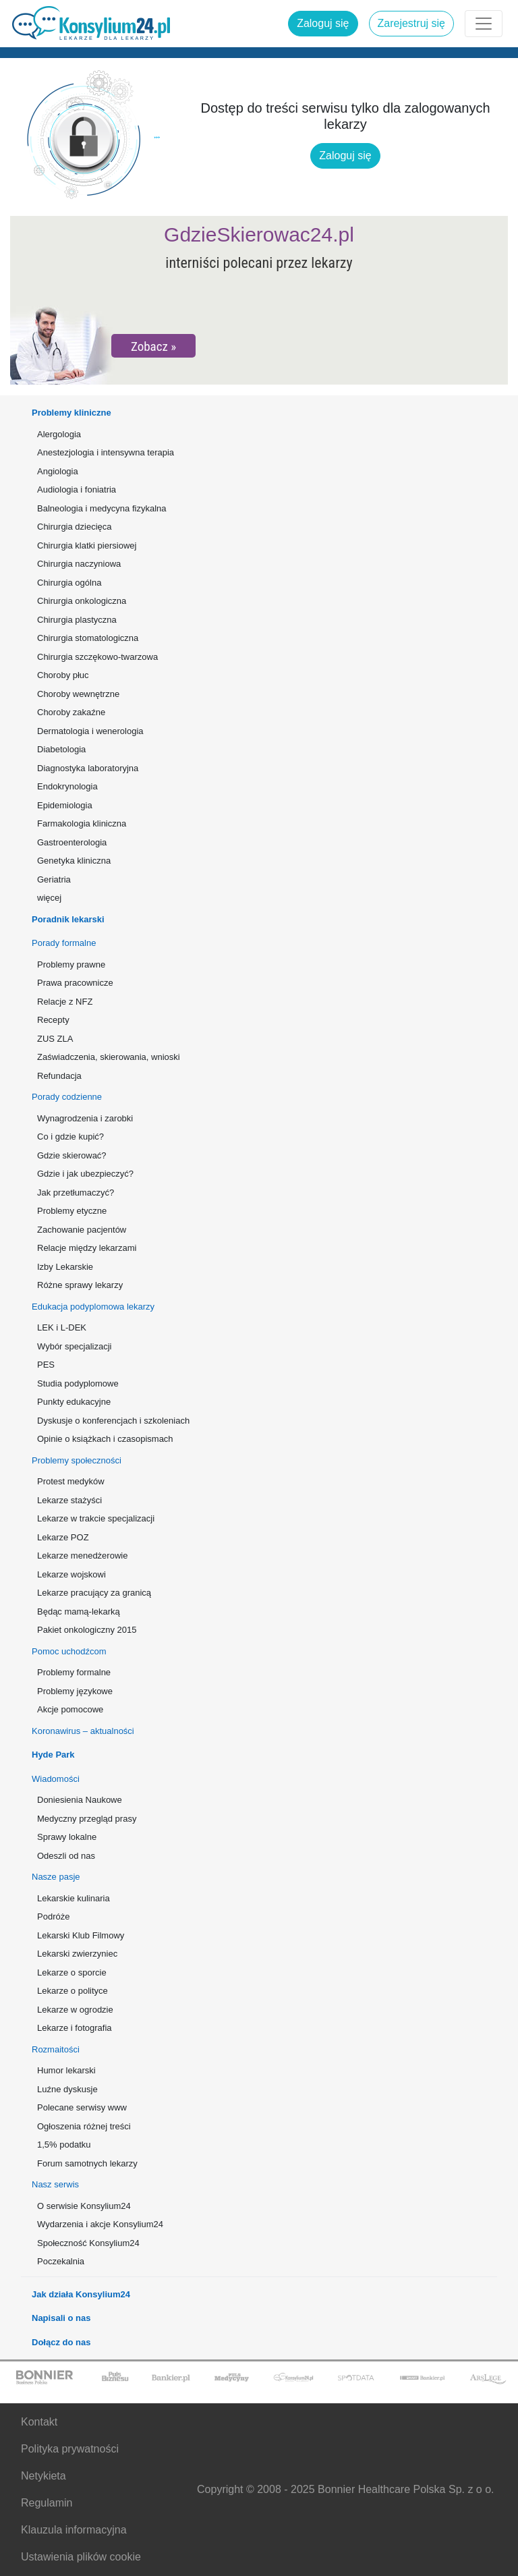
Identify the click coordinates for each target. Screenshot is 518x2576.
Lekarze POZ (63, 1537)
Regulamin (46, 2503)
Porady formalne (64, 943)
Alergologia (59, 434)
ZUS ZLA (55, 1039)
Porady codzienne (67, 1097)
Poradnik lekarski (68, 919)
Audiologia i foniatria (76, 489)
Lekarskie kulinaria (73, 1898)
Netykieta (43, 2476)
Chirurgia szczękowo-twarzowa (97, 657)
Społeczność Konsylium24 (88, 2243)
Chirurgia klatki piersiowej (86, 545)
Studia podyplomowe (78, 1383)
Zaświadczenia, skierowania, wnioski (108, 1057)
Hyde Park (53, 1754)
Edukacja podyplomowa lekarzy (93, 1306)
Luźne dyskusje (67, 2089)
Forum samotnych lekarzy (87, 2163)
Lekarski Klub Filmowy (80, 1935)
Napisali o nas (61, 2318)
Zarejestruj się (411, 23)
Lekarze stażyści (69, 1500)
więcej (49, 898)
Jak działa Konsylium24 (81, 2294)
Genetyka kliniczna (74, 861)
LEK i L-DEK (61, 1327)
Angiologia (57, 471)
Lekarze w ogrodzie (75, 2010)
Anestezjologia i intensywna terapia (105, 452)
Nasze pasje (56, 1877)
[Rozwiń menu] (483, 23)
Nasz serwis (55, 2184)
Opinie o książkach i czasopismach (105, 1439)
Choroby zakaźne (71, 712)
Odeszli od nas (66, 1856)
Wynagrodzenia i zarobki (85, 1118)
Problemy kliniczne (71, 413)
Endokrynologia (67, 786)
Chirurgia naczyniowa (79, 564)
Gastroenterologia (72, 842)
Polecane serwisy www (82, 2107)
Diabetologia (61, 749)
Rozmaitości (56, 2049)
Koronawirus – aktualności (83, 1731)
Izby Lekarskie (65, 1267)
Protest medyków (71, 1481)
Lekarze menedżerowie (82, 1555)
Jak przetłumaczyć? (75, 1192)
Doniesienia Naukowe (79, 1800)
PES (46, 1365)
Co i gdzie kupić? (70, 1136)
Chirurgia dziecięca (74, 527)
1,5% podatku (64, 2144)
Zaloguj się (323, 23)
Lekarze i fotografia (74, 2028)
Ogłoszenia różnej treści (84, 2126)
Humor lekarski (66, 2070)
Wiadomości (56, 1779)
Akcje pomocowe (70, 1709)
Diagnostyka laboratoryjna (87, 768)
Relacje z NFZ (64, 1002)
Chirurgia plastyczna (77, 620)
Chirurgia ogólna (69, 583)
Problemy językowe (75, 1691)
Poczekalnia (60, 2261)
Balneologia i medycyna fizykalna (102, 508)
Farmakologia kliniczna (81, 823)
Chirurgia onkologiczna (81, 601)
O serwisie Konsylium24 (84, 2206)
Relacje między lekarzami (86, 1248)
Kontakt (39, 2422)
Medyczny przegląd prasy (86, 1819)
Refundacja (59, 1076)
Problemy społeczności (76, 1460)
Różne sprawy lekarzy (80, 1285)
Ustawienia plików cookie (81, 2557)
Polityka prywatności (70, 2449)
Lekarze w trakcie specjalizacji (95, 1518)
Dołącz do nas (61, 2342)
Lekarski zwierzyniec (77, 1954)
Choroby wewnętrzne (78, 694)
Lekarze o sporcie (72, 1972)
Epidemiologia (64, 805)
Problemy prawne (71, 964)
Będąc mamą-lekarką (78, 1611)
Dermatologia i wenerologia (90, 731)
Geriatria (54, 879)
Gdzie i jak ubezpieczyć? (85, 1174)
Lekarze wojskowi (71, 1574)
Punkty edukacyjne (74, 1402)
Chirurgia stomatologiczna (87, 638)
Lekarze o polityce (72, 1991)
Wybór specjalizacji (74, 1346)
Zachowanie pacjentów (81, 1230)
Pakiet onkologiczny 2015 (86, 1630)
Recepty (53, 1020)
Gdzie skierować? (72, 1155)
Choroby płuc (63, 675)
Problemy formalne (74, 1672)
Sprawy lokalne (66, 1837)
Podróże (53, 1916)
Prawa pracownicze (75, 983)
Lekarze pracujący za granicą (94, 1593)
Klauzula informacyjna (74, 2530)
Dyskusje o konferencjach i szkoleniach (113, 1421)
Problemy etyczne (72, 1211)
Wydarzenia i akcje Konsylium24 (100, 2224)
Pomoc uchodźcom (69, 1651)
